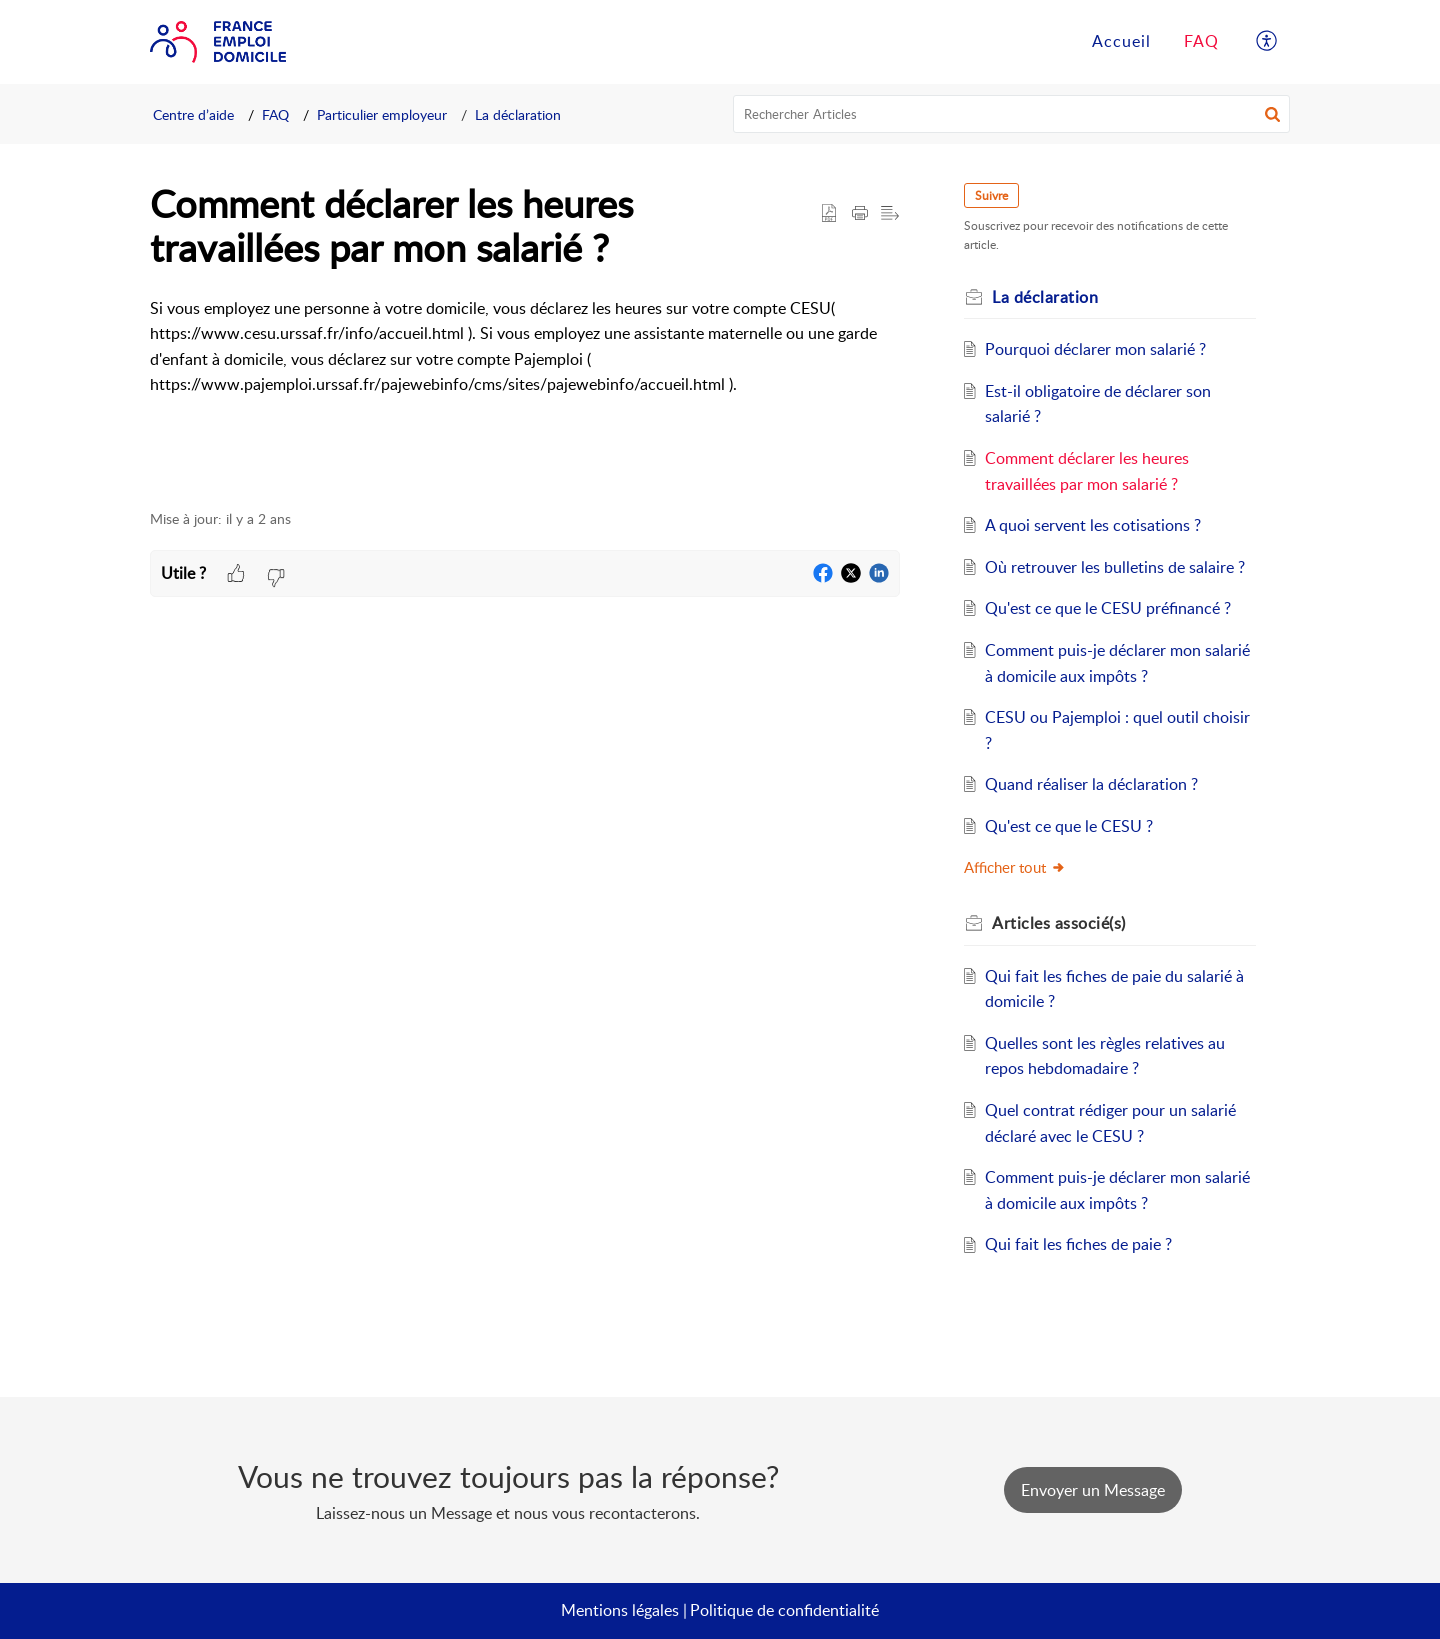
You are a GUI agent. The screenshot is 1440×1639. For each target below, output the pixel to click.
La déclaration (518, 114)
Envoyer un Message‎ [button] (1093, 1490)
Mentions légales (620, 1610)
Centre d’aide (193, 114)
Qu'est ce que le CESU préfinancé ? (1108, 608)
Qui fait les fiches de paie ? (1078, 1244)
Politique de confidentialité (784, 1610)
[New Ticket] (1093, 1490)
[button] (1267, 42)
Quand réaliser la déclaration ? (1091, 784)
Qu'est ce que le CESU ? (1069, 826)
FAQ (275, 114)
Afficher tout (1015, 867)
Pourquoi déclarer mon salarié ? (1095, 349)
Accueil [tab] (1121, 41)
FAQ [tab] (1201, 41)
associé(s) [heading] (1059, 923)
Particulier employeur (382, 114)
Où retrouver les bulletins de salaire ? (1115, 567)
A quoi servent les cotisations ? (1093, 525)
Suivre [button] (991, 195)
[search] (1012, 114)
